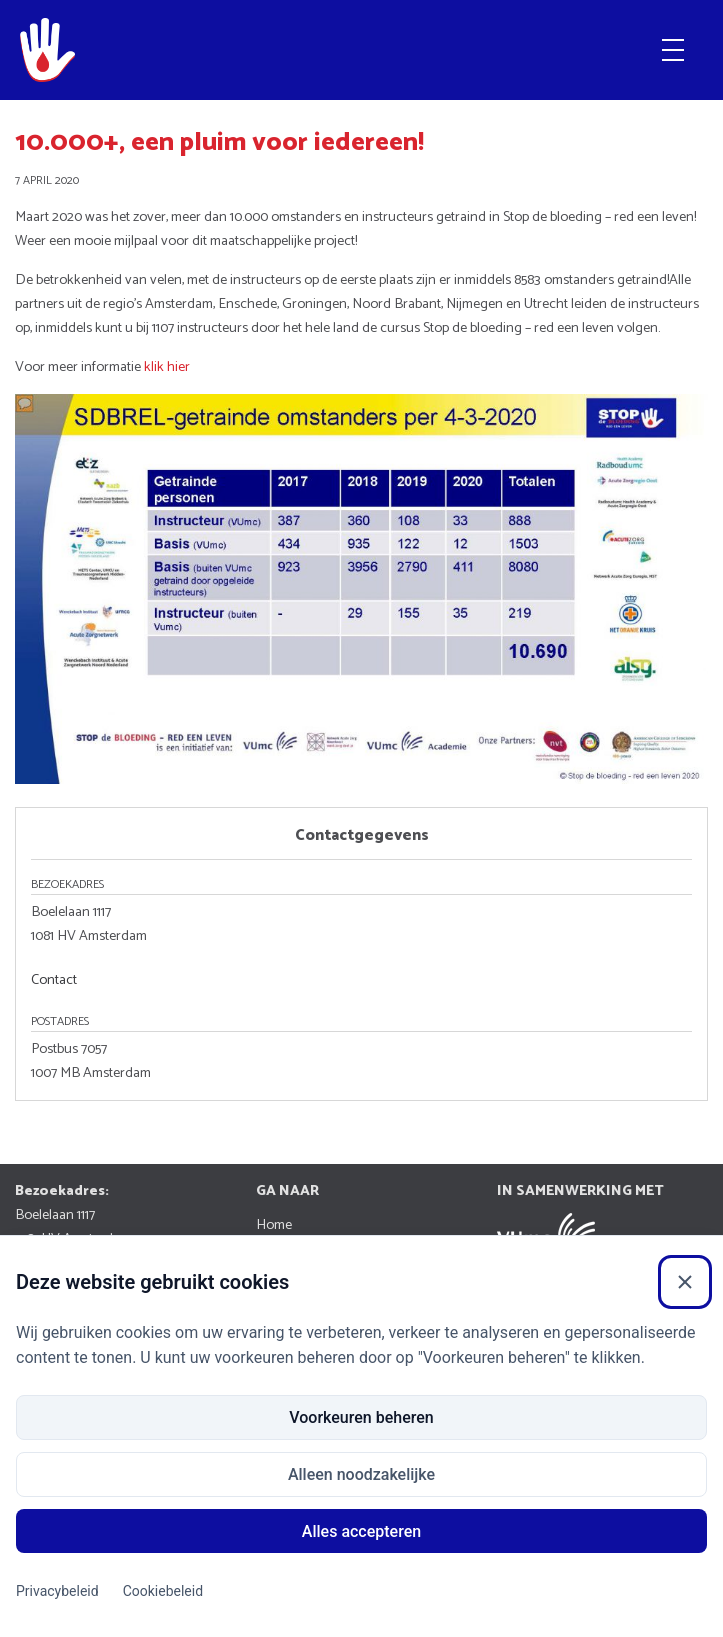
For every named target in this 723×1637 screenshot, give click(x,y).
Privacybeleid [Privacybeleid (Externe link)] (57, 1591)
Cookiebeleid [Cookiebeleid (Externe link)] (163, 1591)
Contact (54, 980)
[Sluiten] (685, 1282)
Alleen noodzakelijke (361, 1474)
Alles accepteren (361, 1531)
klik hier (167, 367)
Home (274, 1225)
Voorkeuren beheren (361, 1417)
